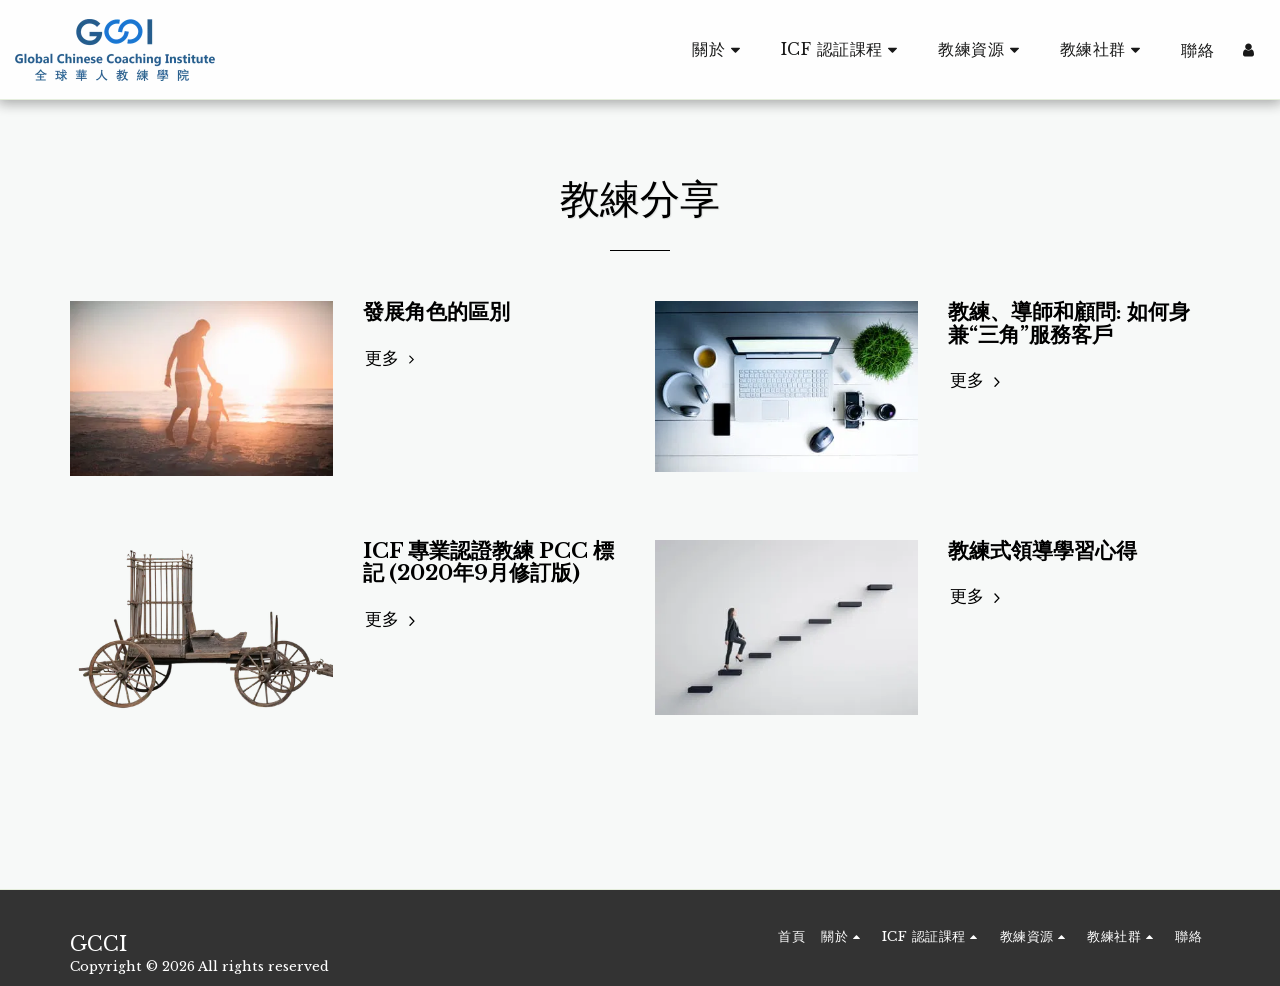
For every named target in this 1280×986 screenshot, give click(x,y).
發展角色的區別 (436, 312)
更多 (393, 358)
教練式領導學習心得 (1042, 551)
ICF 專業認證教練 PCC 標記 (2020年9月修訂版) (488, 562)
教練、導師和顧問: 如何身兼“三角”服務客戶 (1069, 323)
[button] (719, 49)
